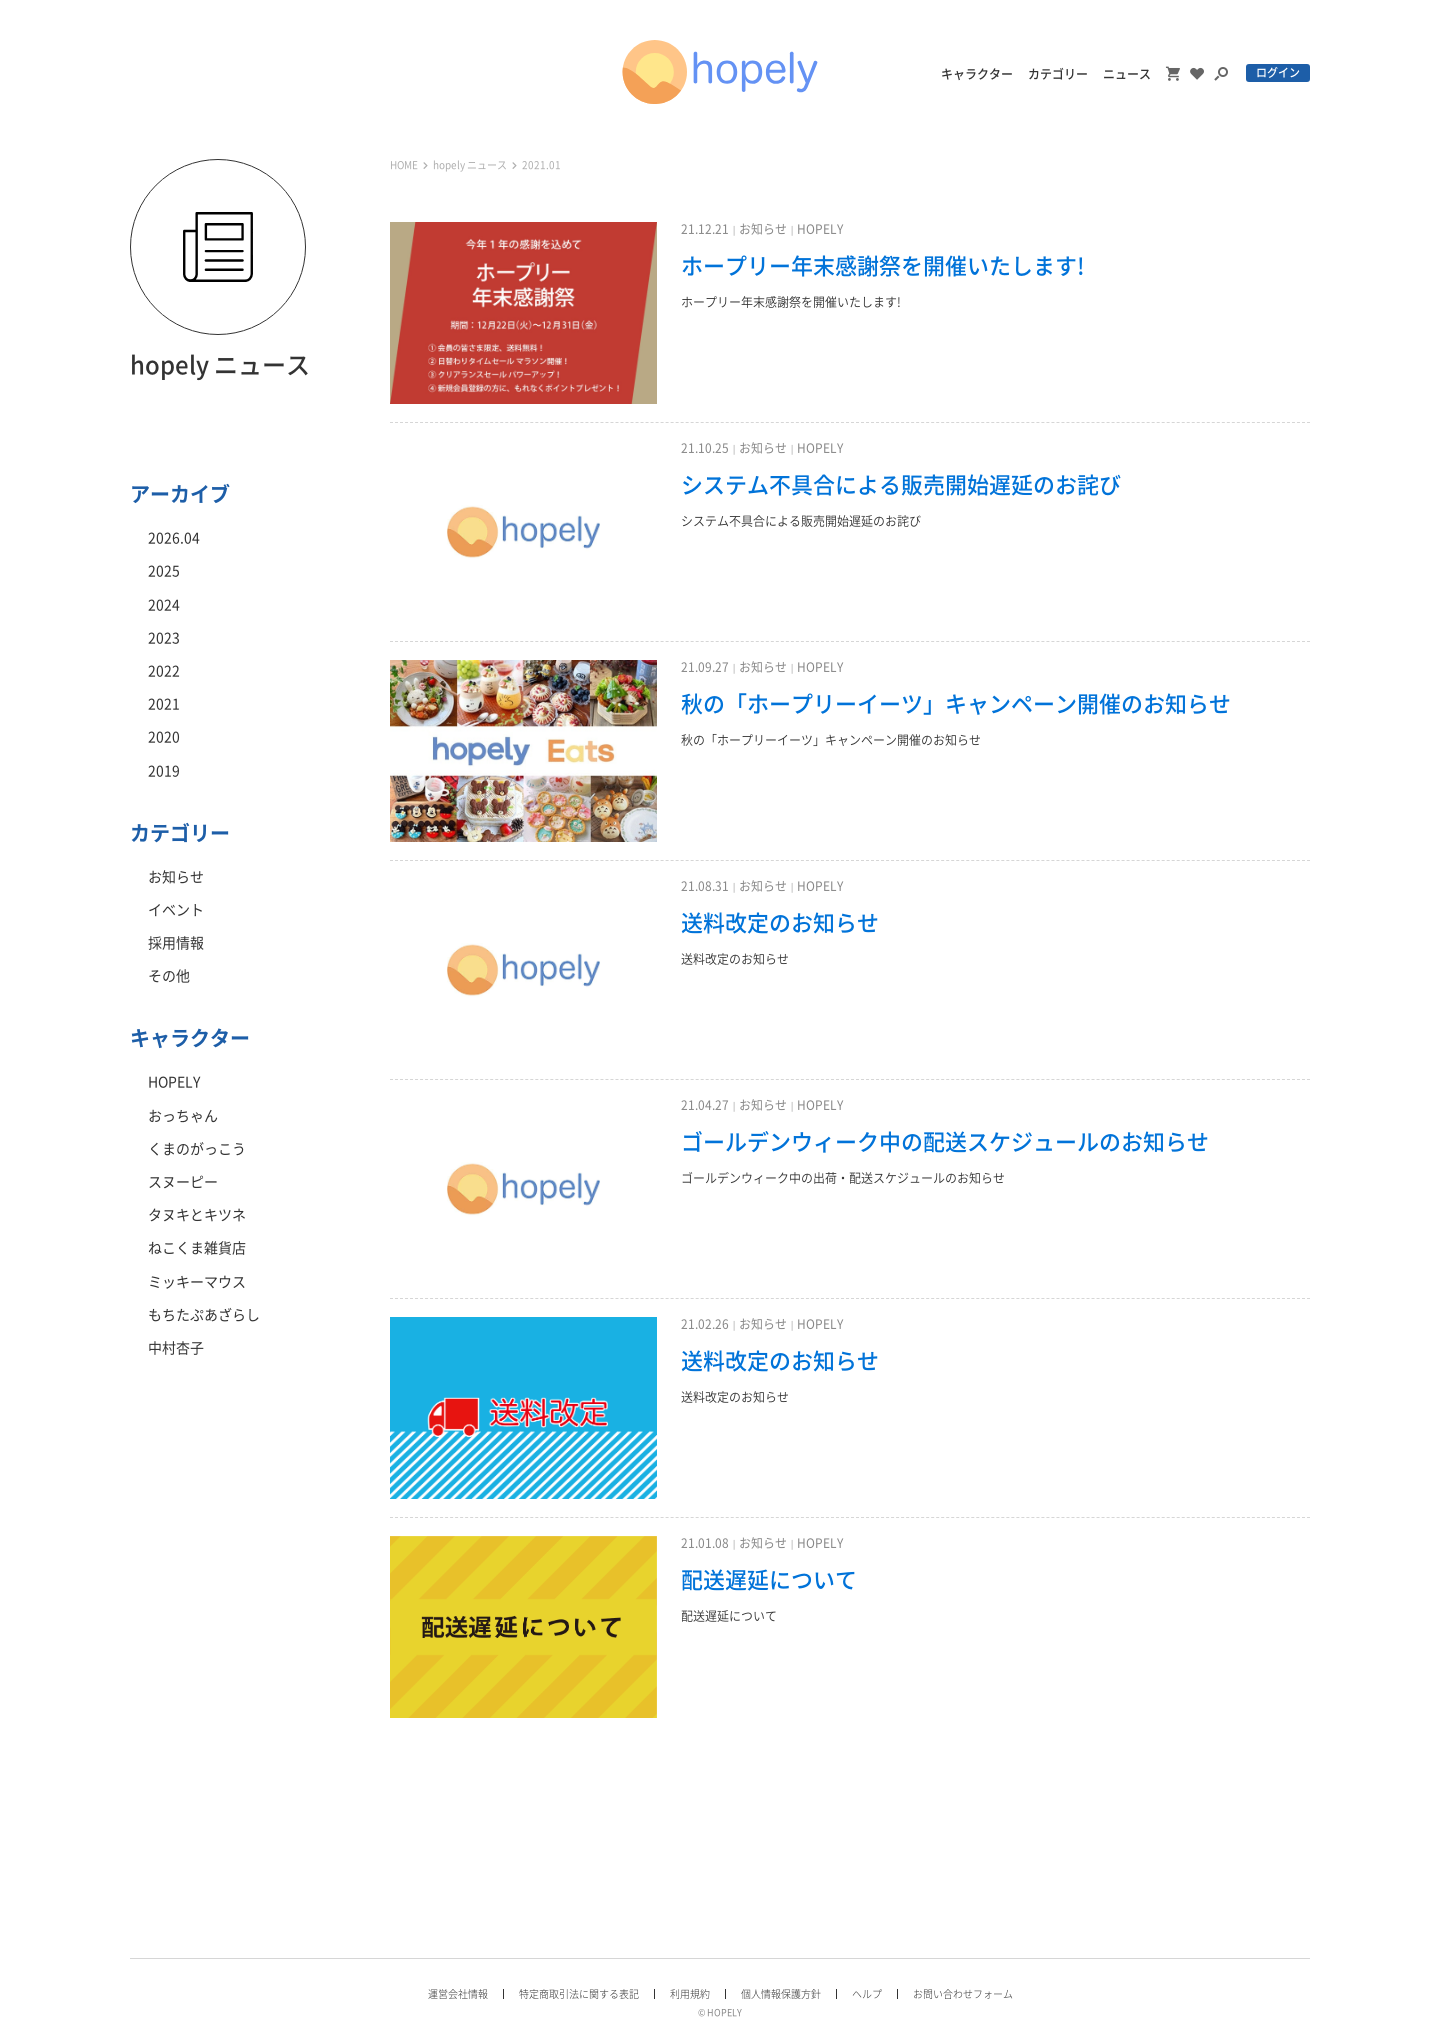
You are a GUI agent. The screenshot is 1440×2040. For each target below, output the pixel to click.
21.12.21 (705, 229)
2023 (164, 638)
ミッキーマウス (197, 1282)
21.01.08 (705, 1543)
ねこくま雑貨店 (197, 1248)
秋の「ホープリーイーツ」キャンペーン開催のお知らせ (956, 704)
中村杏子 (176, 1348)
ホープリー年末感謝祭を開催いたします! (883, 266)
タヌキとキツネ (197, 1215)
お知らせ (763, 229)
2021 (164, 704)
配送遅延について (769, 1580)
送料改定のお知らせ (780, 923)
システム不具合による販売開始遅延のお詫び (901, 485)
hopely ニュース (470, 165)
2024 (164, 605)
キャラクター (977, 74)
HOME (404, 165)
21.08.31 (705, 886)
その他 (169, 976)
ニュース (1127, 74)
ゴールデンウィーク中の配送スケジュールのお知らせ (945, 1142)
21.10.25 (705, 448)
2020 (164, 737)
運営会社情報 (458, 1994)
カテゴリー (1058, 74)
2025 (164, 571)
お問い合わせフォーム (963, 1994)
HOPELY (820, 229)
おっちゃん (183, 1116)
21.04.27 (705, 1105)
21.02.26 (705, 1324)
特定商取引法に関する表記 (579, 1994)
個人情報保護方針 (781, 1994)
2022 (164, 671)
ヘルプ (867, 1994)
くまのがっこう (197, 1149)
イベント (176, 910)
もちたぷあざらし (204, 1315)
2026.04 (174, 538)
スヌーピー (183, 1182)
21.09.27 (705, 667)
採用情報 (176, 943)
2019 (164, 771)
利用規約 (690, 1994)
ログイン (1278, 72)
